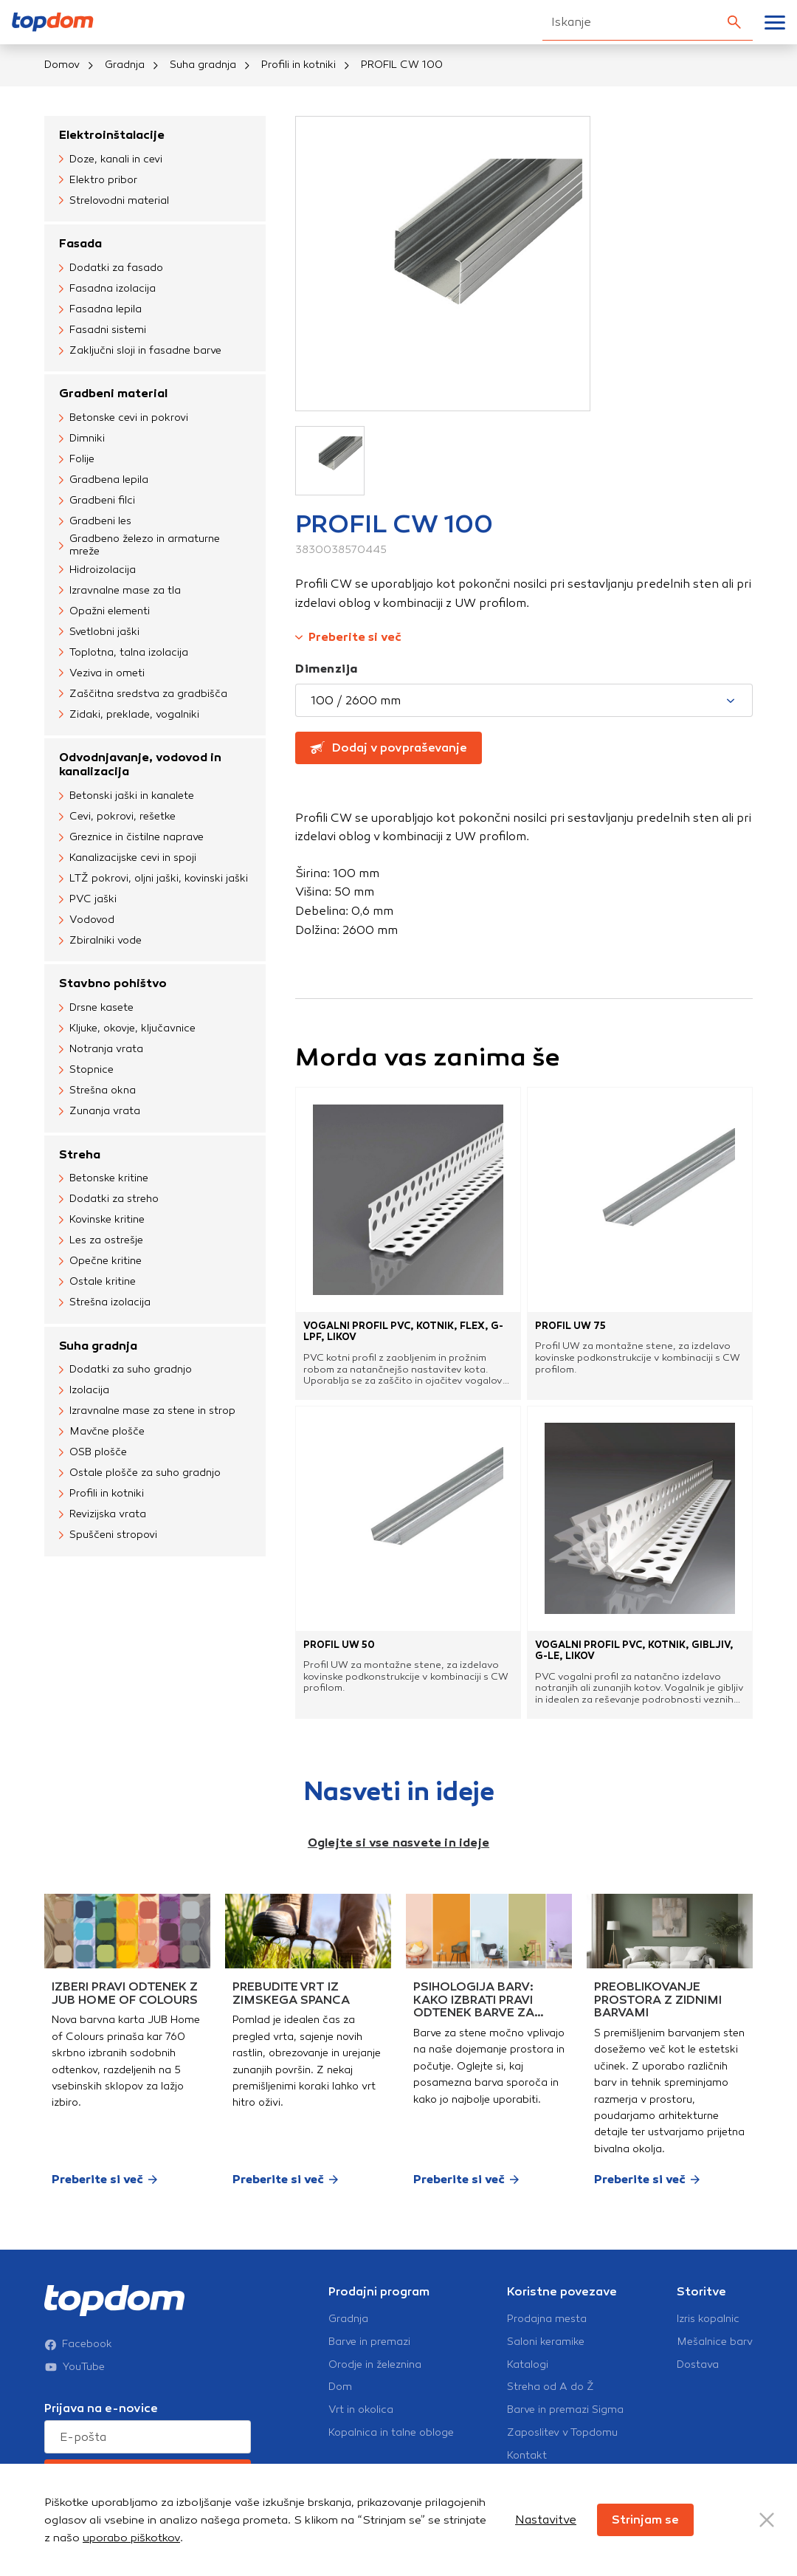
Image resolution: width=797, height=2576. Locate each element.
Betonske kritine (103, 1179)
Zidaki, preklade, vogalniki (129, 715)
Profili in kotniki (298, 64)
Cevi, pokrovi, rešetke (117, 816)
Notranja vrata (101, 1050)
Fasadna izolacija (107, 289)
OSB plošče (93, 1453)
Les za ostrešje (101, 1241)
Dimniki (82, 438)
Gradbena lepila (103, 480)
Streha (79, 1154)
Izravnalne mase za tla (120, 591)
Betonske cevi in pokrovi (123, 418)
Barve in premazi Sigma (565, 2410)
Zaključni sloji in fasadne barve (140, 351)
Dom (340, 2387)
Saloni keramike (545, 2342)
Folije (76, 459)
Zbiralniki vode (100, 940)
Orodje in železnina (374, 2365)
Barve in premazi (369, 2342)
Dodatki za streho (109, 1200)
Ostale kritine (97, 1282)
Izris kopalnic (708, 2319)
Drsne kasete (96, 1008)
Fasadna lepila (100, 309)
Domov (62, 64)
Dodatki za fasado (111, 268)
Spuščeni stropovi (108, 1536)
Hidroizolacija (97, 570)
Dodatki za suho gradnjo (125, 1370)
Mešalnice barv (715, 2342)
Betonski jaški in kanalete (126, 796)
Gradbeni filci (97, 500)
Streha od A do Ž (550, 2387)
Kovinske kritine (102, 1220)
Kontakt (527, 2456)
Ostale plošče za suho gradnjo (140, 1474)
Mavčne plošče (102, 1432)
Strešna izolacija (105, 1303)
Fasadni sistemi (102, 330)
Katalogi (527, 2365)
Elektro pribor (98, 180)
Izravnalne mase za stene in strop (147, 1412)
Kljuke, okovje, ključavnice (127, 1029)
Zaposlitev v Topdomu (562, 2433)
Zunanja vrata (99, 1112)
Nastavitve (545, 2520)
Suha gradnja (203, 64)
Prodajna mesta (547, 2319)
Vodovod (86, 920)
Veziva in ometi (102, 673)
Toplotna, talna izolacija (123, 653)
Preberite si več (348, 637)
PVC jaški (88, 899)
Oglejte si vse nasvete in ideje (398, 1842)
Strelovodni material (114, 201)
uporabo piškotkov (131, 2537)
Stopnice (86, 1070)
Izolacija (84, 1391)
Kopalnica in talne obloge (391, 2433)
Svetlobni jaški (99, 632)
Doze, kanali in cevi (110, 159)
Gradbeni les (95, 521)
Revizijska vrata (102, 1515)
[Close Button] (766, 2519)
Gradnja (125, 64)
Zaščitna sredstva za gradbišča (143, 694)
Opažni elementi (104, 611)
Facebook (78, 2344)
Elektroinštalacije (112, 135)
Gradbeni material (113, 393)
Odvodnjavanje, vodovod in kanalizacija (140, 764)
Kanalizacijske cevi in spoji (127, 858)
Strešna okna (97, 1091)
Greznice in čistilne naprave (131, 837)
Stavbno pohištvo (113, 983)
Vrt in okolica (360, 2410)
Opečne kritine (100, 1262)
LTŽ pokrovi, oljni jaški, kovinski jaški (153, 878)
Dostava (698, 2365)
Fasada (80, 243)
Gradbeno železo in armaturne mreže (139, 545)
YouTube (74, 2367)
